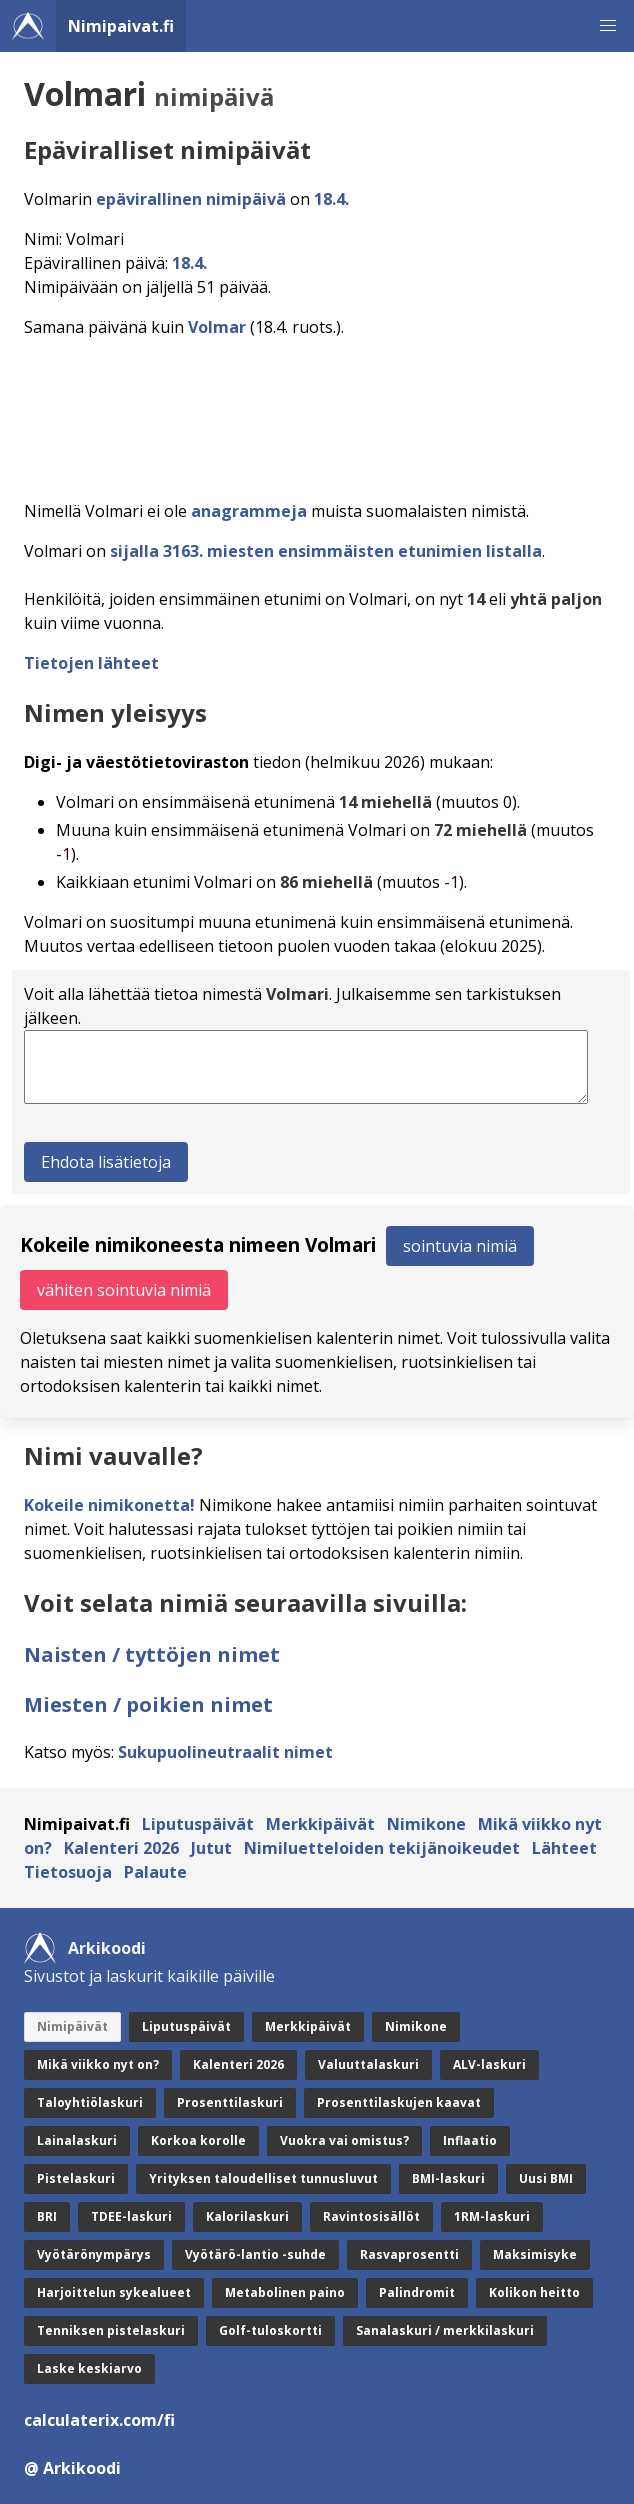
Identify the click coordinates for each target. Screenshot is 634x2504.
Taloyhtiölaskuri (90, 2102)
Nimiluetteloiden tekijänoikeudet (382, 1848)
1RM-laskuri (492, 2216)
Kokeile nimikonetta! (109, 1505)
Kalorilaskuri (247, 2216)
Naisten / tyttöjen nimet (152, 1654)
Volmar (217, 327)
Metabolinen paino (285, 2292)
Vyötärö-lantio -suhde (255, 2254)
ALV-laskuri (489, 2064)
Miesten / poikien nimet (148, 1704)
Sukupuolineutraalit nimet (225, 1752)
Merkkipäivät (320, 1824)
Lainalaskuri (77, 2140)
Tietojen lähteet (91, 663)
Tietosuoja (68, 1872)
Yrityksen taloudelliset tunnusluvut (263, 2178)
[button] (608, 26)
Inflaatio (470, 2140)
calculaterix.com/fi (99, 2420)
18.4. (331, 199)
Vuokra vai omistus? (344, 2140)
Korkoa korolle (198, 2140)
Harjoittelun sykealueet (114, 2292)
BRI (47, 2216)
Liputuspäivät (198, 1824)
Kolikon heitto (534, 2292)
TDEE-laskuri (131, 2216)
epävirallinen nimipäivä (191, 199)
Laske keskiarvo (89, 2368)
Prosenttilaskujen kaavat (399, 2102)
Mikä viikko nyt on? (98, 2064)
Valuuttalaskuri (368, 2064)
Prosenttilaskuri (230, 2102)
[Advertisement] (321, 413)
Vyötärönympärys (94, 2254)
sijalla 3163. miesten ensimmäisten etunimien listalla (326, 551)
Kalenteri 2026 (121, 1848)
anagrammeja (249, 511)
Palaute (155, 1872)
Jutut (211, 1848)
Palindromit (417, 2292)
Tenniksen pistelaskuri (111, 2330)
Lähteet (564, 1848)
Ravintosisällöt (371, 2216)
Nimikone (426, 1824)
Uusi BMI (546, 2178)
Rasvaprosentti (409, 2254)
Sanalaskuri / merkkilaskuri (445, 2330)
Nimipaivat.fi (121, 26)
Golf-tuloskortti (270, 2330)
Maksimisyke (535, 2254)
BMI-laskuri (448, 2178)
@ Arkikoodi (72, 2468)
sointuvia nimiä (460, 1246)
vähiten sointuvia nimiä (124, 1290)
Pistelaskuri (76, 2178)
